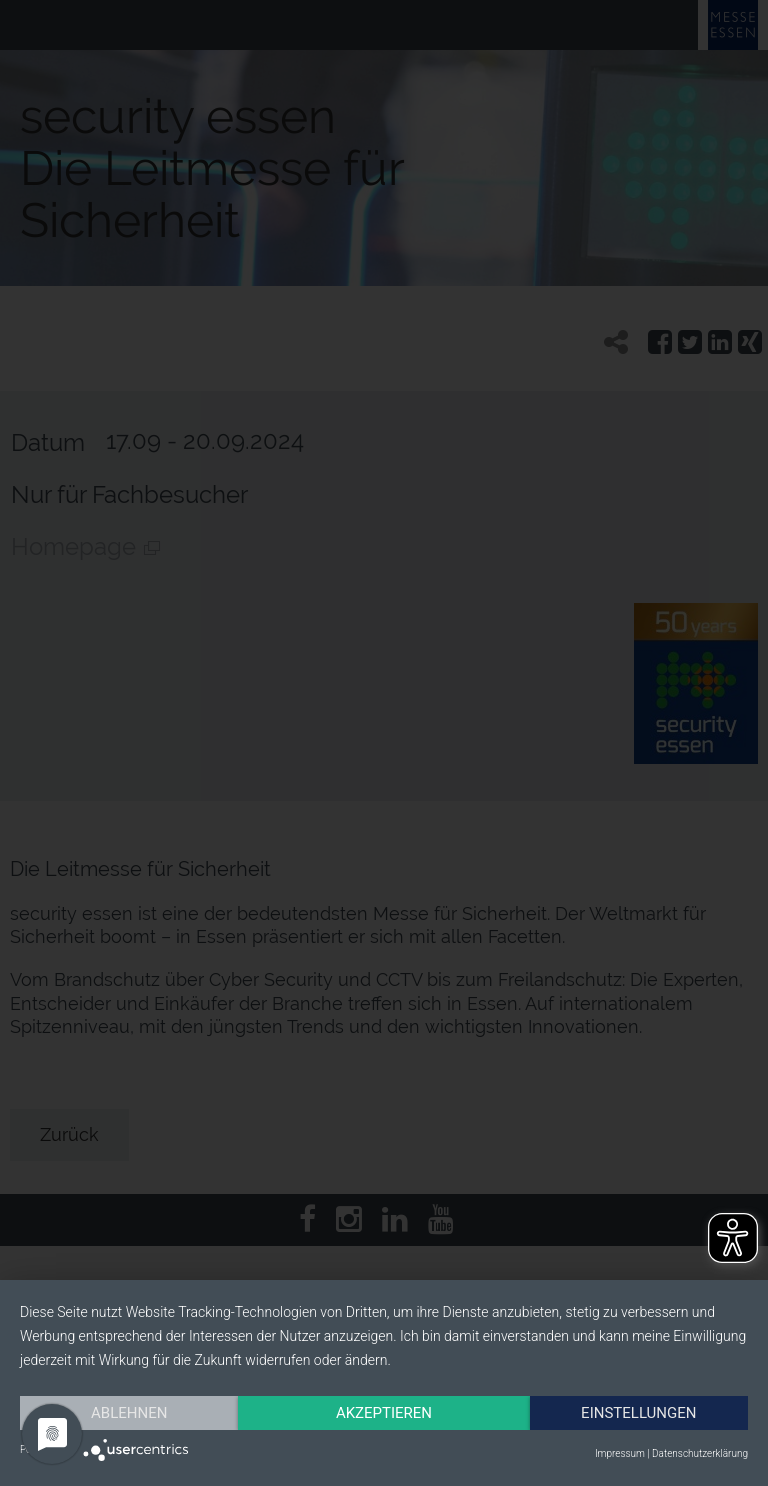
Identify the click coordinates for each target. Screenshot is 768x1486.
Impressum (620, 1453)
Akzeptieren (384, 1413)
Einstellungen (638, 1413)
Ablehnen (129, 1413)
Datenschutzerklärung (700, 1453)
